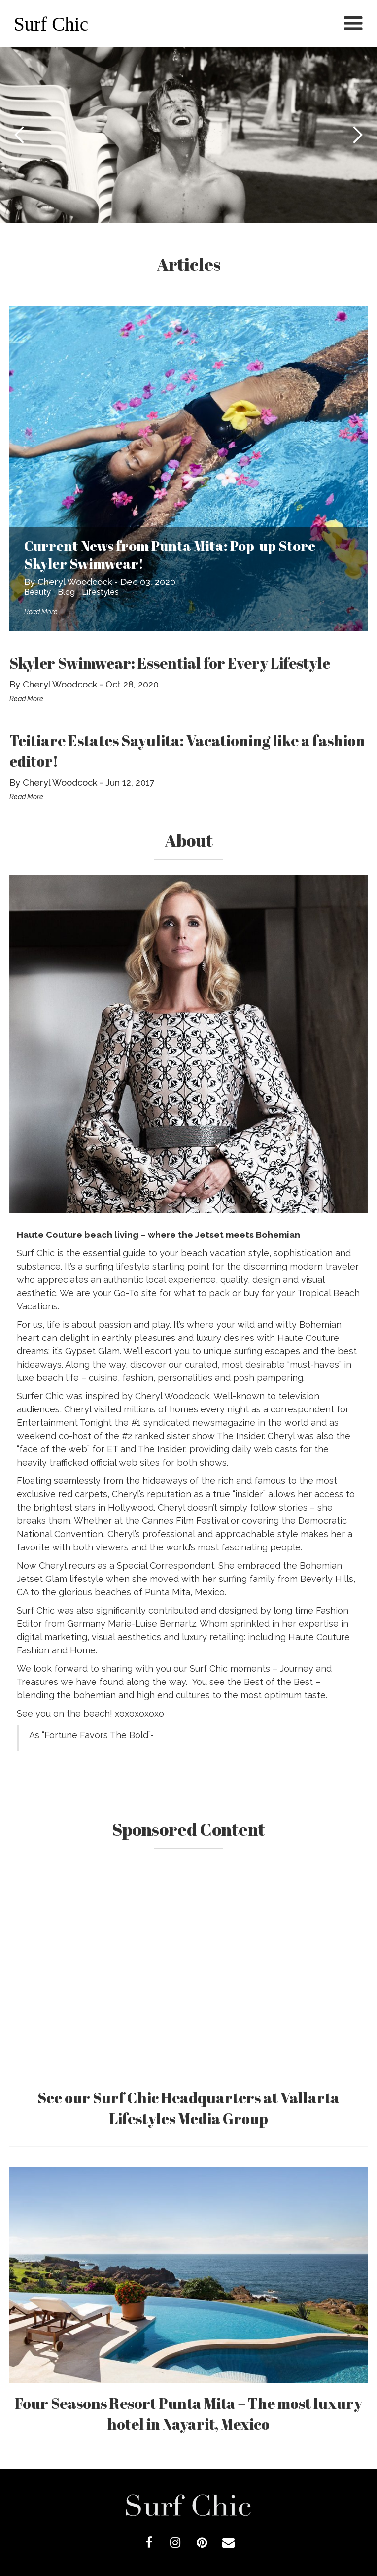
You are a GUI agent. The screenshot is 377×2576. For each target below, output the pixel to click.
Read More (40, 612)
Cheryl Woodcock (74, 582)
